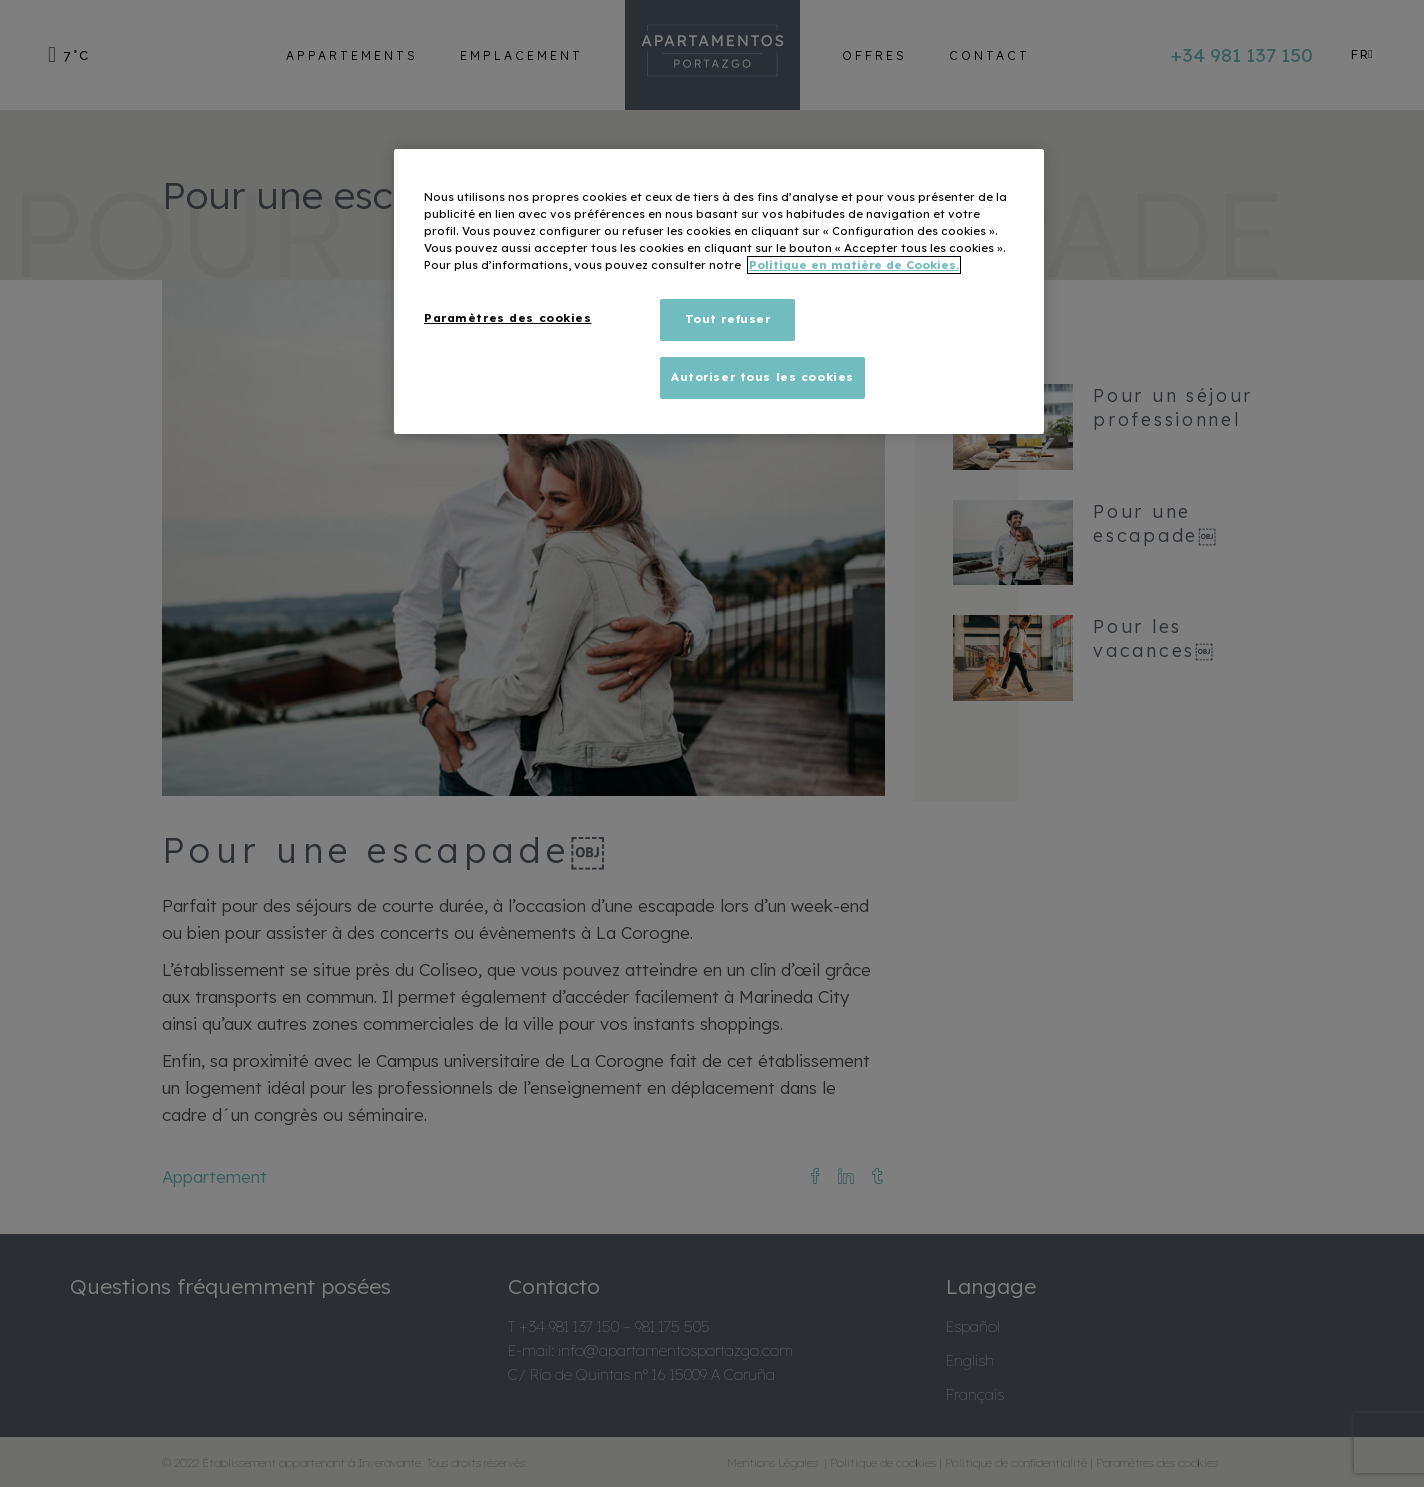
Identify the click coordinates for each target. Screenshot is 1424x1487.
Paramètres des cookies (508, 318)
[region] (719, 291)
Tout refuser (728, 319)
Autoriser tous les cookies (762, 377)
